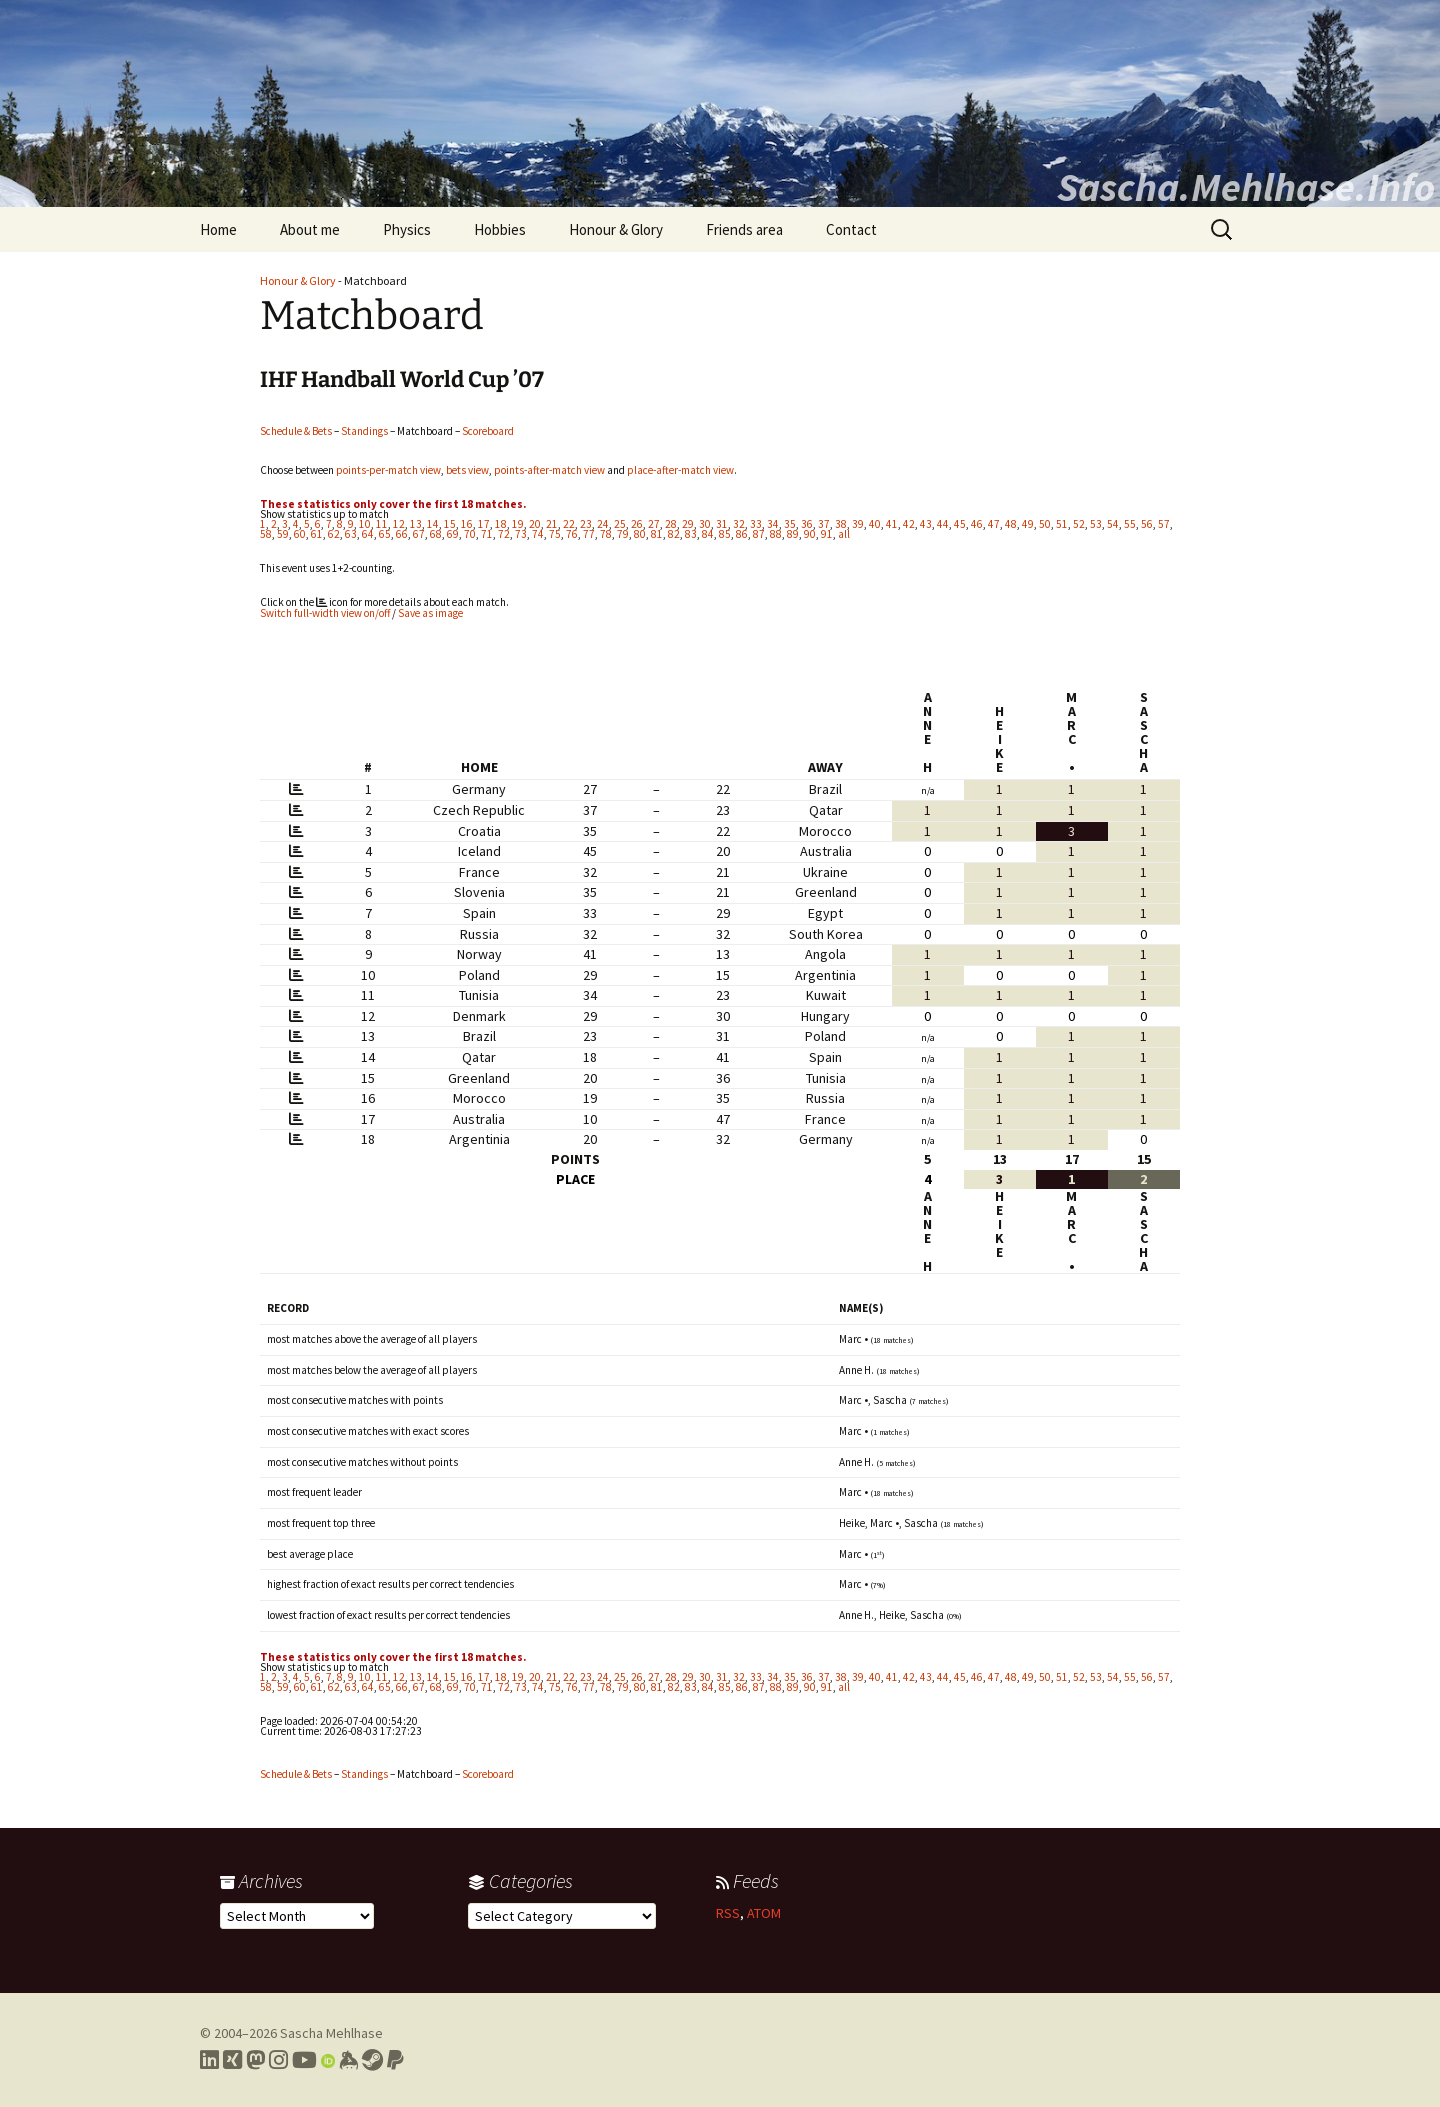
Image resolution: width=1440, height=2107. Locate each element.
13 (416, 524)
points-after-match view (549, 470)
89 (793, 534)
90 (810, 534)
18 (501, 524)
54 (1113, 524)
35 (790, 524)
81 (657, 534)
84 (708, 534)
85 (725, 534)
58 (266, 534)
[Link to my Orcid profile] (328, 2060)
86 (742, 534)
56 (1147, 524)
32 (739, 524)
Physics (407, 229)
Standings (364, 431)
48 (1011, 524)
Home (218, 229)
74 (538, 534)
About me (310, 229)
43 (926, 524)
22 (569, 524)
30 (705, 524)
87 (759, 534)
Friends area (744, 229)
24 (603, 524)
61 (317, 534)
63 (351, 534)
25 (620, 524)
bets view (467, 470)
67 (419, 534)
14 (433, 524)
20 (535, 524)
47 (994, 524)
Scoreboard (488, 431)
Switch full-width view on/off (325, 613)
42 (909, 524)
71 (487, 534)
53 (1096, 524)
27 (654, 524)
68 (436, 534)
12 (399, 524)
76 (572, 534)
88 (776, 534)
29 (688, 524)
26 (637, 524)
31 (722, 524)
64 (368, 534)
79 (623, 534)
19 (518, 524)
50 (1045, 524)
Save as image (430, 613)
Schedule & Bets (296, 431)
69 (453, 534)
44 (943, 524)
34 (773, 524)
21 (552, 524)
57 (1164, 524)
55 (1130, 524)
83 (691, 534)
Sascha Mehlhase (331, 2033)
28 (671, 524)
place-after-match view (680, 470)
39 (858, 524)
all (844, 534)
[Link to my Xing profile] (232, 2060)
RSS (728, 1913)
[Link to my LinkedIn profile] (209, 2060)
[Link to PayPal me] (395, 2060)
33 (756, 524)
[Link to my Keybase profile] (348, 2060)
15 (450, 524)
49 (1028, 524)
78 (606, 534)
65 (385, 534)
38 (841, 524)
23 (586, 524)
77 (589, 534)
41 (892, 524)
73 (521, 534)
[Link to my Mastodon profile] (255, 2060)
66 (402, 534)
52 (1079, 524)
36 (807, 524)
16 (467, 524)
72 (504, 534)
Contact (851, 229)
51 (1062, 524)
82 (674, 534)
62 (334, 534)
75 (555, 534)
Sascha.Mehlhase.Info (1246, 187)
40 (875, 524)
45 (960, 524)
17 (484, 524)
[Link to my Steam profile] (372, 2060)
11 (382, 524)
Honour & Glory (616, 229)
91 (827, 534)
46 (977, 524)
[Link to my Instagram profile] (278, 2060)
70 (470, 534)
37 (824, 524)
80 (640, 534)
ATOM (764, 1913)
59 (283, 534)
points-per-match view (388, 470)
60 (300, 534)
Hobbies (500, 229)
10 (365, 524)
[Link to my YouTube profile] (304, 2060)
